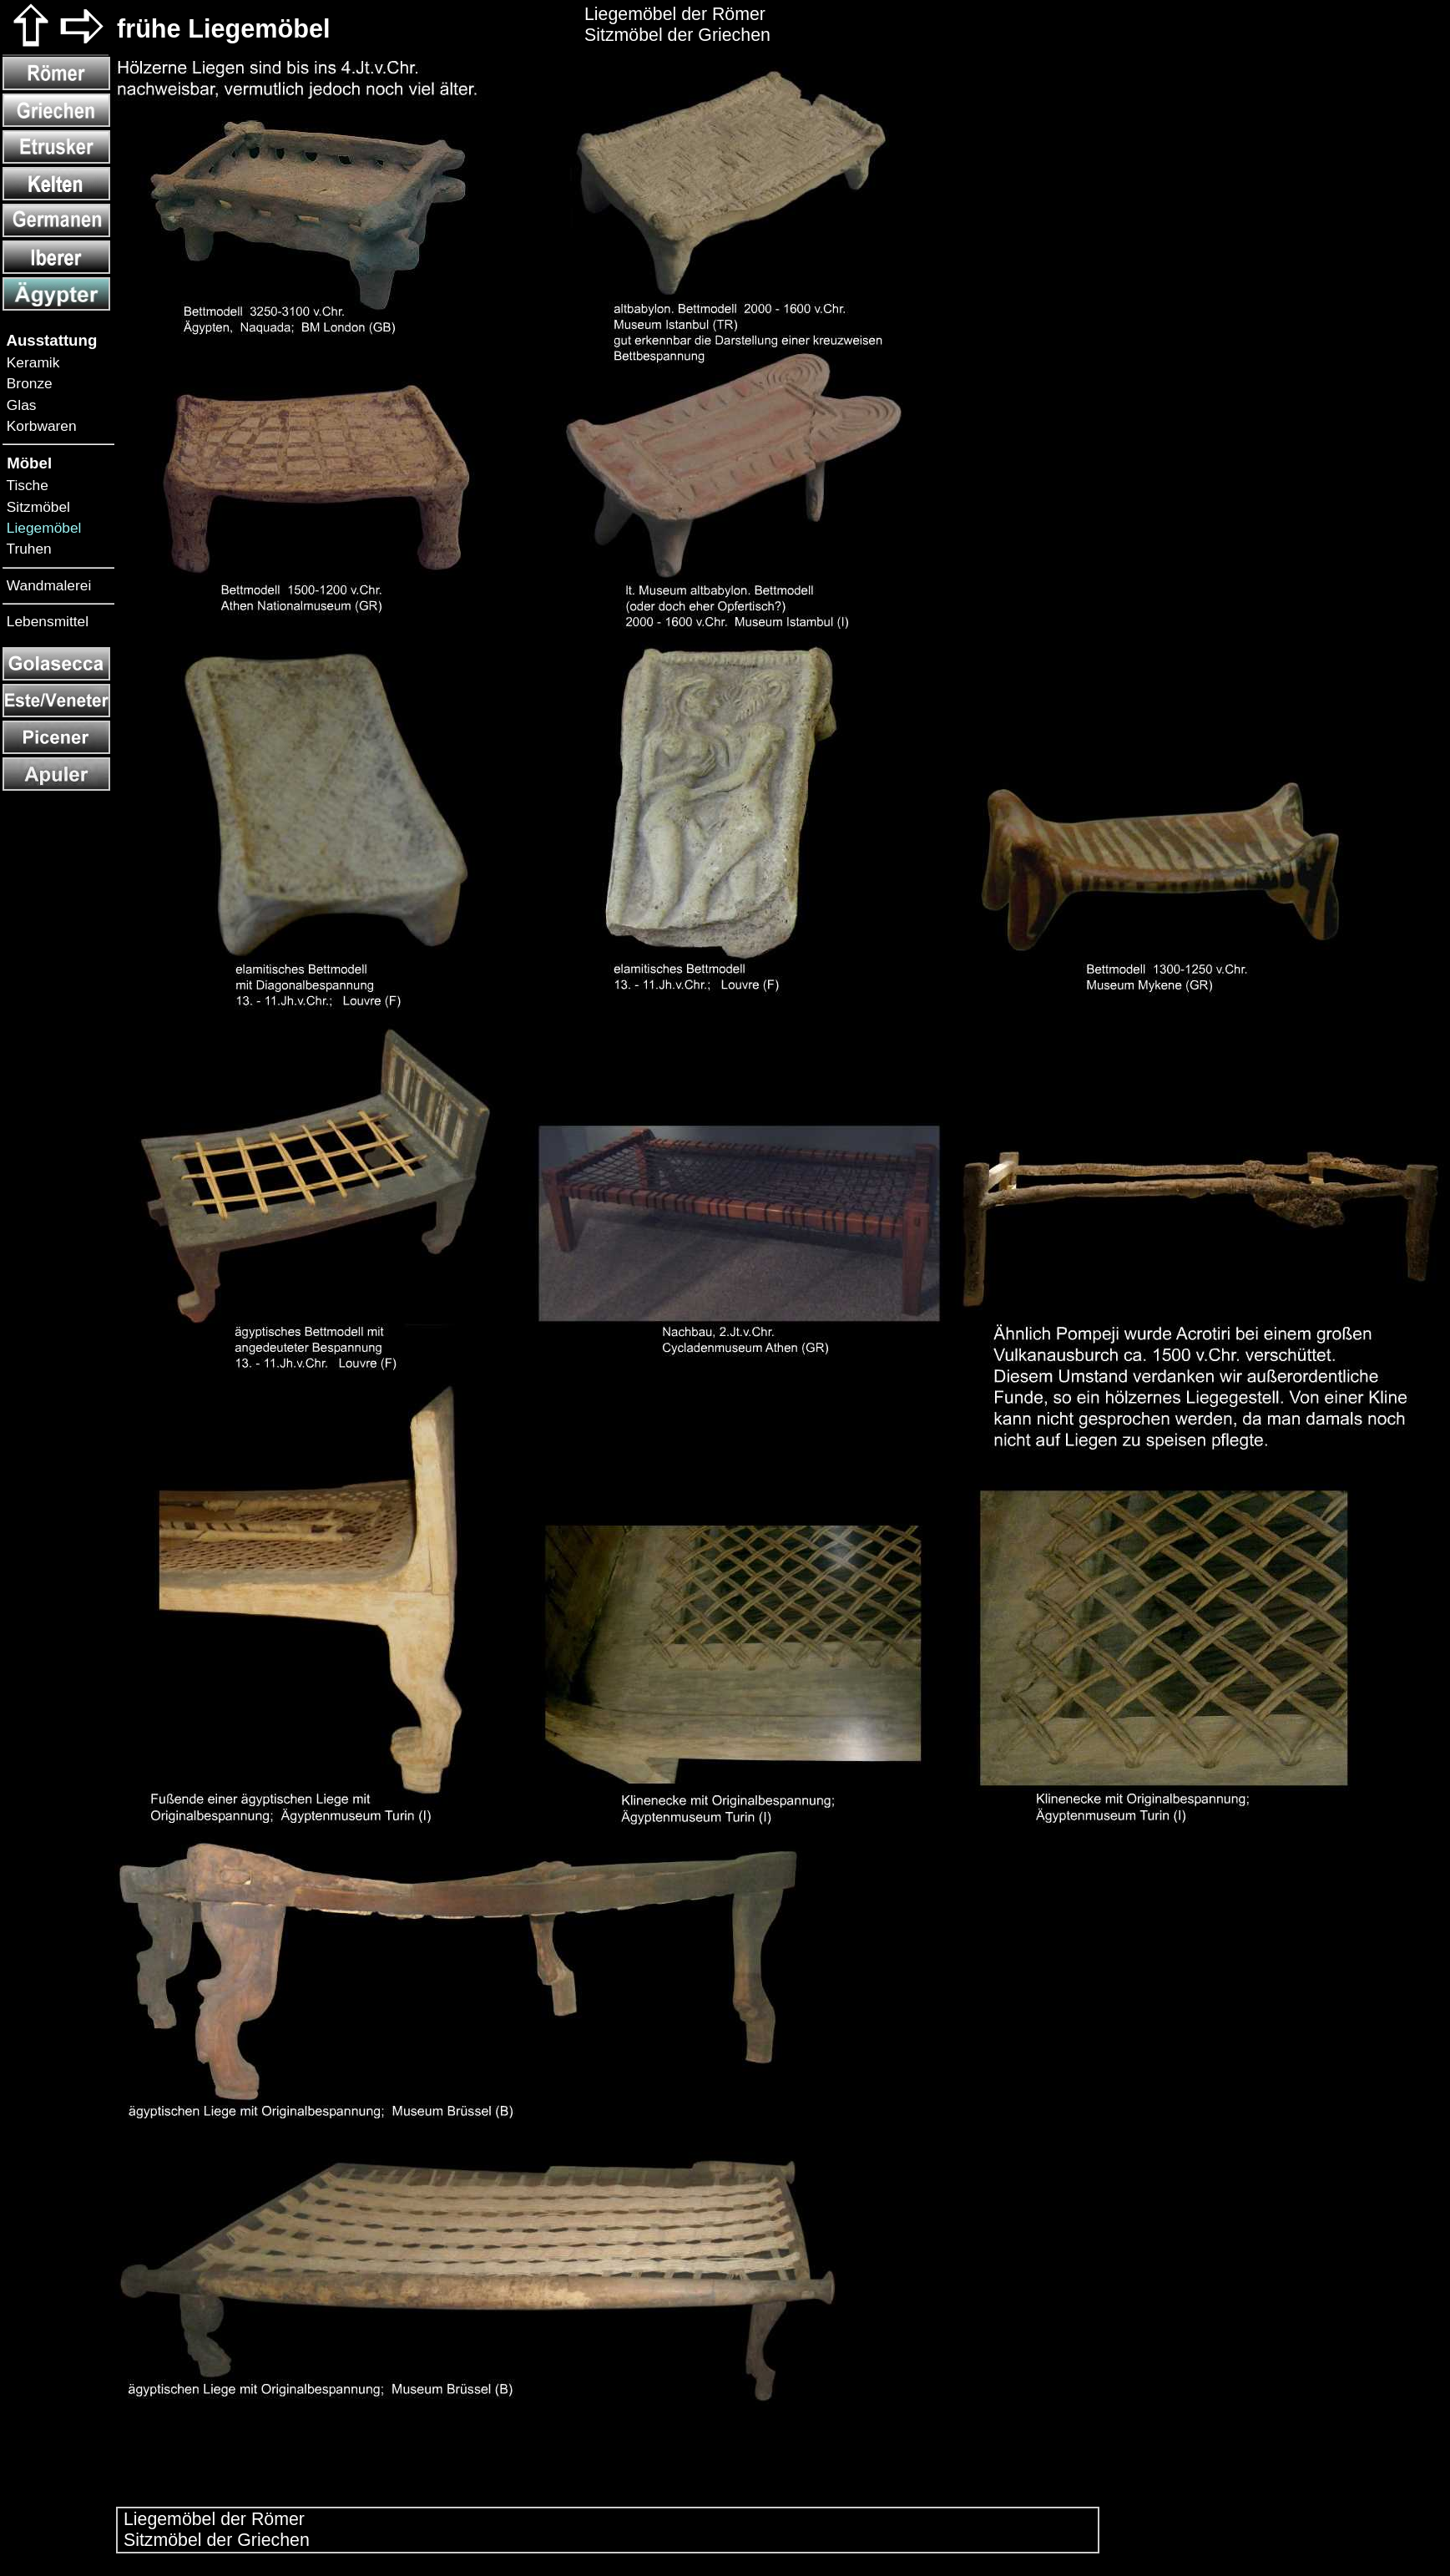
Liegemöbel (42, 527)
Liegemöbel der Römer (212, 2519)
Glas (19, 405)
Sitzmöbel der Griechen (214, 2540)
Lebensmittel (45, 621)
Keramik (31, 362)
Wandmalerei (47, 585)
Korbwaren (40, 426)
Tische (25, 485)
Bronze (28, 383)
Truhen (27, 548)
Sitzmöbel (36, 506)
